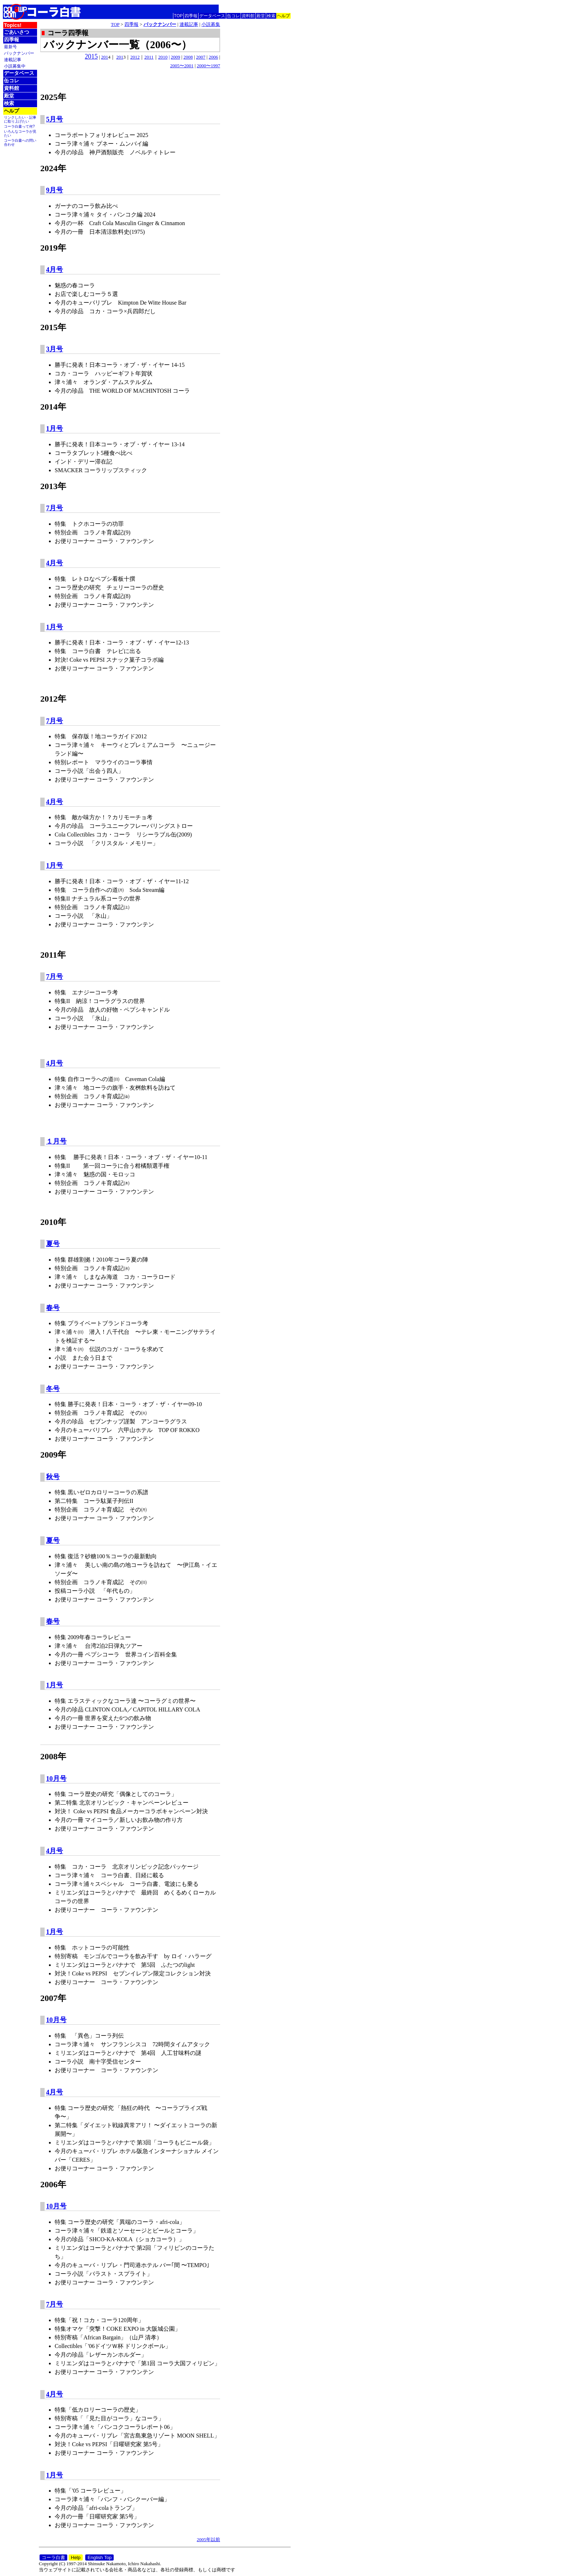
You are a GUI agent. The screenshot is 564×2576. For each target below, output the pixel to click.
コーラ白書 (53, 2557)
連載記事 (12, 59)
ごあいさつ (16, 32)
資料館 (248, 15)
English (283, 7)
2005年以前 (208, 2539)
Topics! (13, 25)
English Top (99, 2557)
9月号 (54, 190)
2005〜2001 (182, 65)
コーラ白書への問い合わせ (20, 142)
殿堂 (260, 15)
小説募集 (210, 24)
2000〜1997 (208, 65)
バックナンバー (19, 53)
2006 (213, 57)
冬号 (53, 1388)
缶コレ (233, 15)
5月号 (54, 119)
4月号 (54, 269)
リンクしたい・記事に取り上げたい (20, 119)
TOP (178, 15)
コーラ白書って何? (19, 126)
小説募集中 (15, 66)
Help (76, 2557)
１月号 (56, 1141)
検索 (271, 15)
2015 (91, 56)
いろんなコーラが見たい (20, 133)
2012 (135, 57)
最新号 (10, 46)
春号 (53, 1308)
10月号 (56, 1778)
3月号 (54, 349)
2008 (188, 57)
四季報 (191, 15)
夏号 (53, 1244)
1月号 (54, 428)
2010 (163, 57)
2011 (149, 57)
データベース (212, 15)
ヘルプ (283, 15)
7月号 (54, 508)
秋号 (53, 1477)
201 (104, 57)
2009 (175, 57)
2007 (200, 57)
